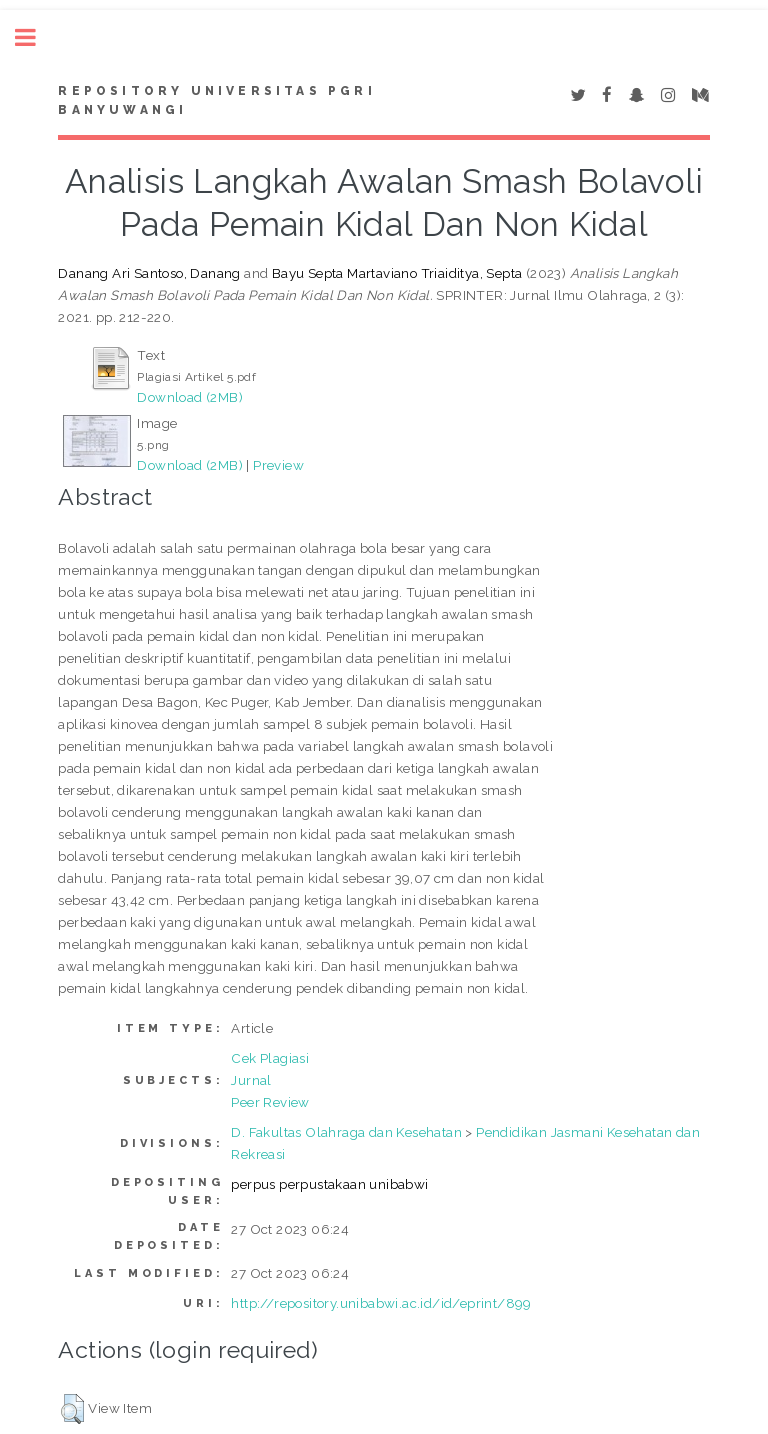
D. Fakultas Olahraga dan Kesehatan (346, 1132)
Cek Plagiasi (270, 1058)
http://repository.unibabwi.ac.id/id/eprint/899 (381, 1303)
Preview (278, 465)
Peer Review (270, 1102)
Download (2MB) (190, 397)
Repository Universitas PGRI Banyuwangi (216, 101)
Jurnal (251, 1080)
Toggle (36, 37)
